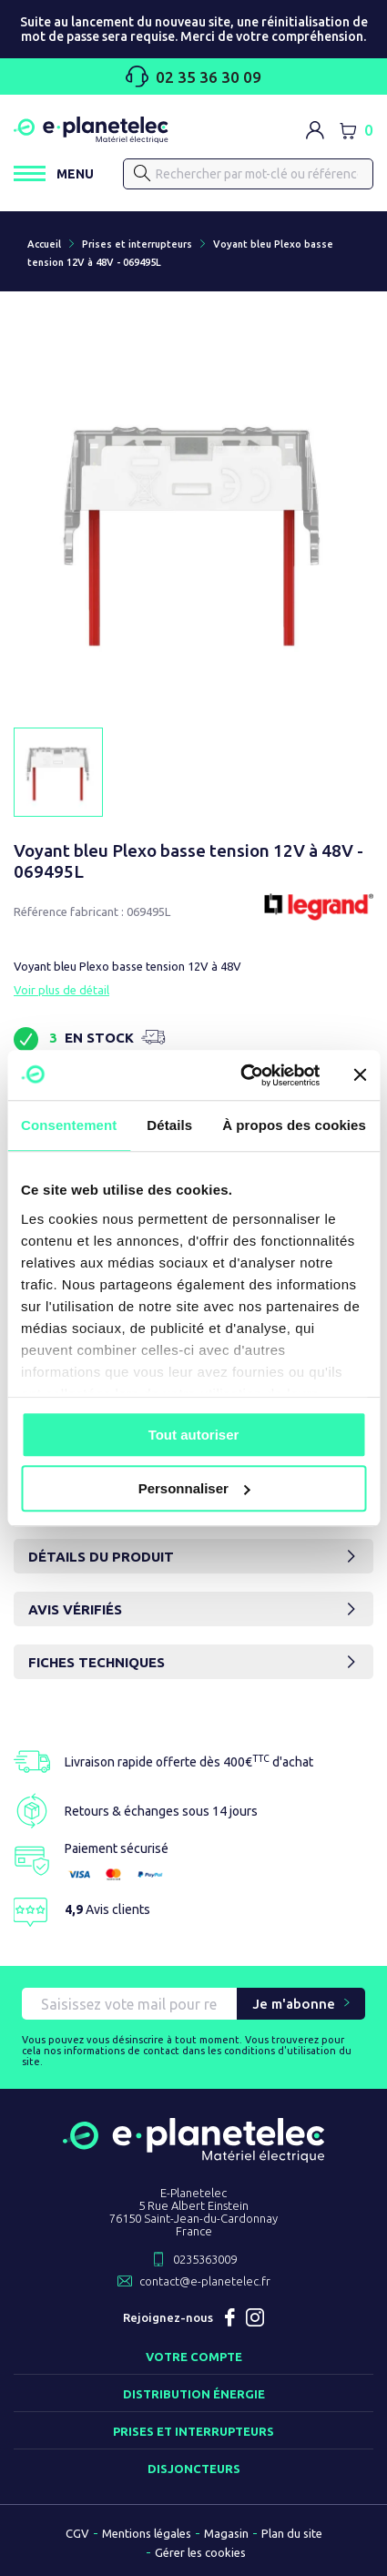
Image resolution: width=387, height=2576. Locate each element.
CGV (77, 2533)
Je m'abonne (293, 2003)
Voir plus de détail (61, 989)
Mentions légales (146, 2533)
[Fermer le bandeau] (359, 1075)
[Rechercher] (248, 173)
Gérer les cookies (200, 2552)
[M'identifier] (315, 130)
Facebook (229, 2317)
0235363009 (205, 2259)
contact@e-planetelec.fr (204, 2281)
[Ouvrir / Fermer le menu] (54, 173)
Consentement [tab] (69, 1125)
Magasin (226, 2533)
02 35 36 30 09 (193, 76)
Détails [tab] (169, 1125)
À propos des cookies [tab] (294, 1125)
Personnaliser (194, 1488)
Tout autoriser (193, 1434)
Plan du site (291, 2533)
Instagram (255, 2317)
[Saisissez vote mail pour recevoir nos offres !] (129, 2004)
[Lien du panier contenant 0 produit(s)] (356, 130)
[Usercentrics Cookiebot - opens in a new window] (243, 1075)
